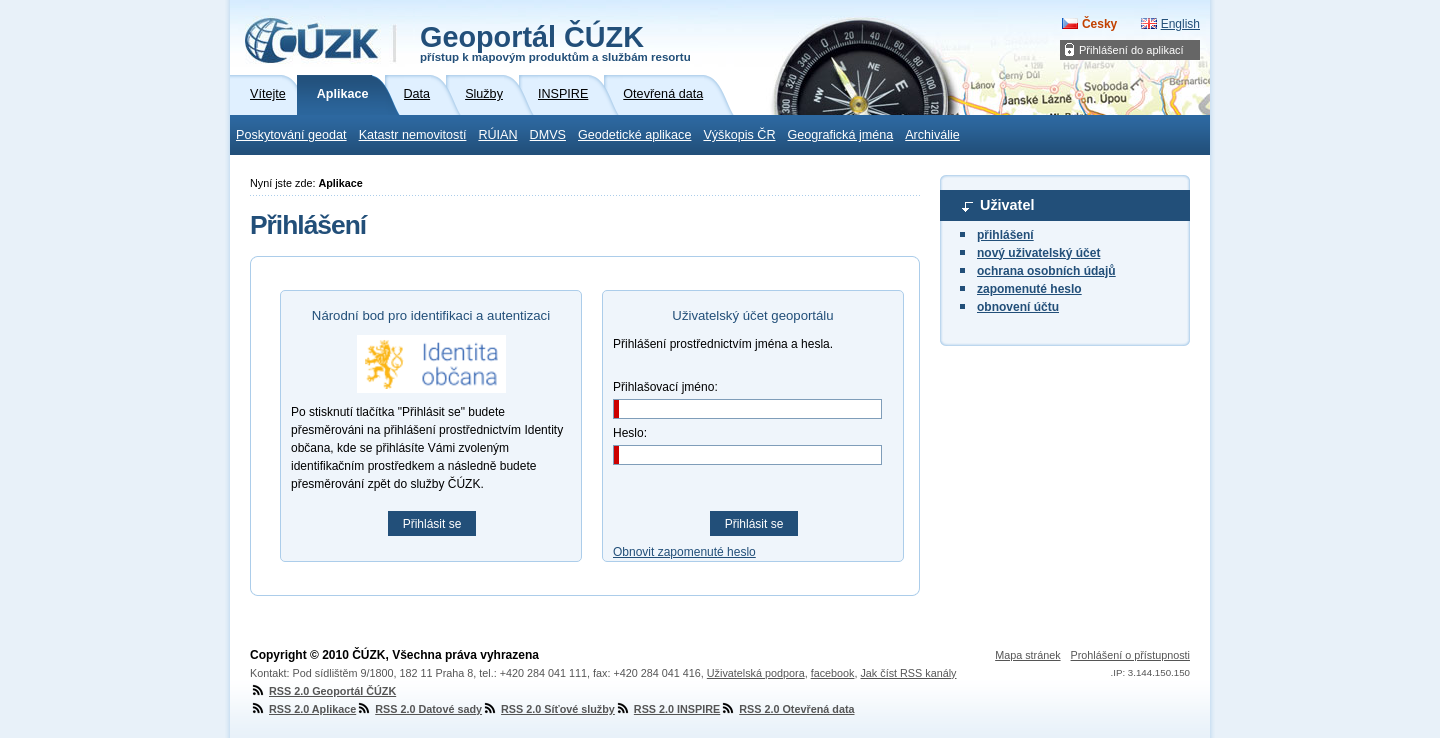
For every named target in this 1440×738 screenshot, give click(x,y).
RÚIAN (497, 135)
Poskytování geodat (291, 135)
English (1180, 24)
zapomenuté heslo (1029, 289)
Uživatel (1007, 205)
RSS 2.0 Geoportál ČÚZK (323, 691)
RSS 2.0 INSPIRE (667, 709)
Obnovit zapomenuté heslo (684, 552)
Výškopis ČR (739, 135)
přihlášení (1005, 235)
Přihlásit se (432, 524)
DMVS (548, 135)
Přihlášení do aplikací (1131, 50)
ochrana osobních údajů (1046, 271)
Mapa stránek (1027, 655)
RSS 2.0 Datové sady (419, 709)
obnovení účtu (1018, 307)
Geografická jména (841, 135)
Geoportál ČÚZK (555, 42)
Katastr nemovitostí (413, 135)
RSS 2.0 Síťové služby (548, 709)
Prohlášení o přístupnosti (1130, 655)
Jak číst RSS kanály (908, 673)
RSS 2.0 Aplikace (303, 709)
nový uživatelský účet (1038, 253)
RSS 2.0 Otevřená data (787, 709)
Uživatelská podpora (756, 673)
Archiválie (932, 135)
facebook (833, 673)
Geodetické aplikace (634, 135)
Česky (1099, 24)
